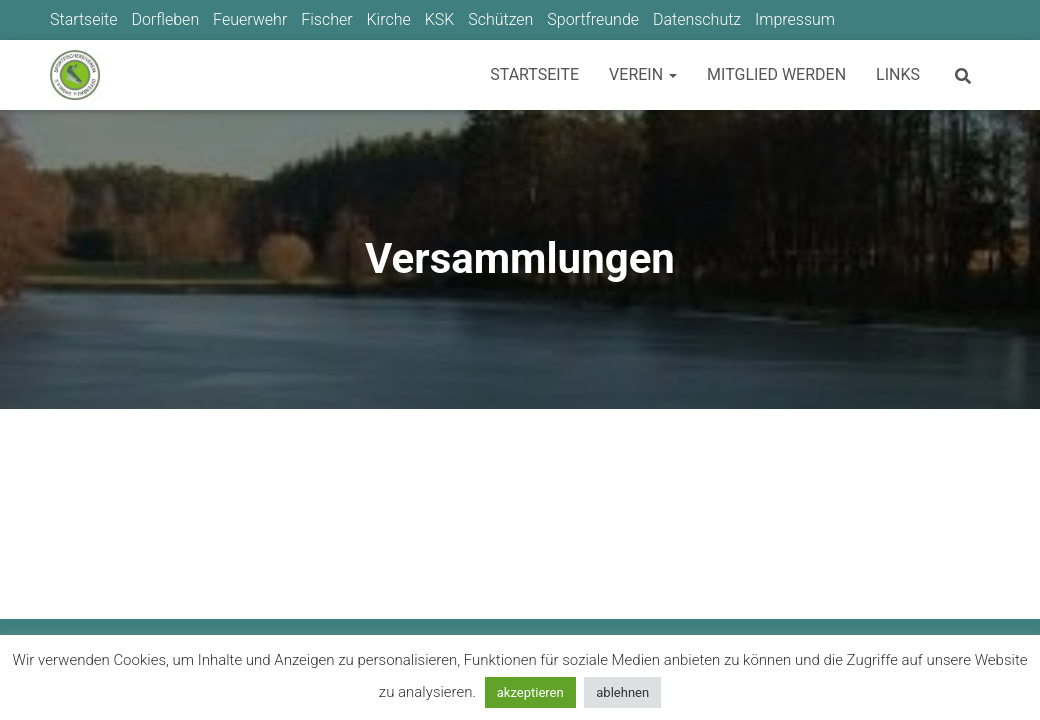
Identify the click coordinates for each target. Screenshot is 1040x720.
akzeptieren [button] (530, 692)
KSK (440, 19)
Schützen (500, 19)
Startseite (84, 19)
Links (898, 74)
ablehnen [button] (622, 692)
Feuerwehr (250, 19)
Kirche (388, 19)
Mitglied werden (776, 74)
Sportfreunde (593, 19)
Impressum (795, 19)
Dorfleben (165, 19)
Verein (643, 74)
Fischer (326, 19)
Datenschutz (697, 19)
